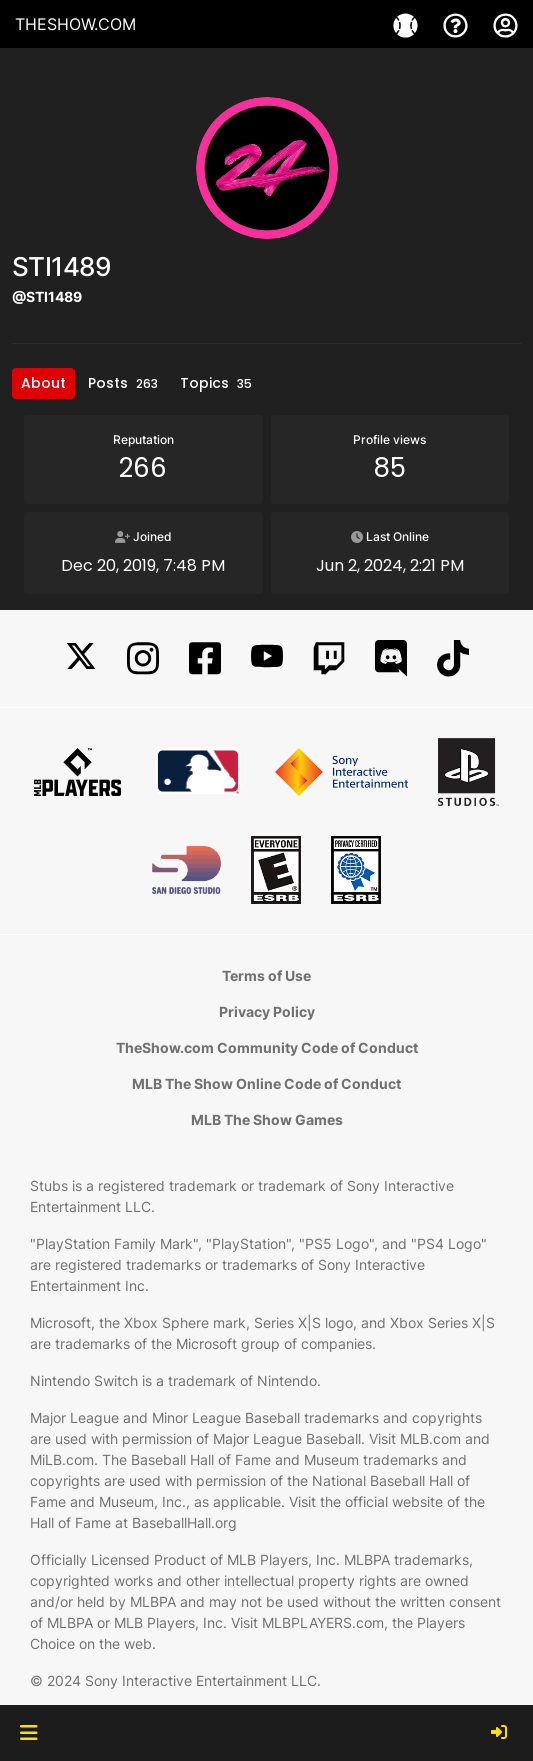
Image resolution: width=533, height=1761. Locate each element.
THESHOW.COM (75, 24)
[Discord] (391, 658)
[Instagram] (143, 658)
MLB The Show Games (267, 1119)
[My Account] (505, 24)
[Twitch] (329, 658)
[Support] (458, 24)
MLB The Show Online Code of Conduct (266, 1083)
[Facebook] (205, 658)
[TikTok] (453, 658)
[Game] (408, 24)
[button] (28, 1733)
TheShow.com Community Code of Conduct (267, 1047)
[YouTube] (267, 658)
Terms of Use (266, 975)
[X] (81, 658)
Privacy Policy (267, 1011)
